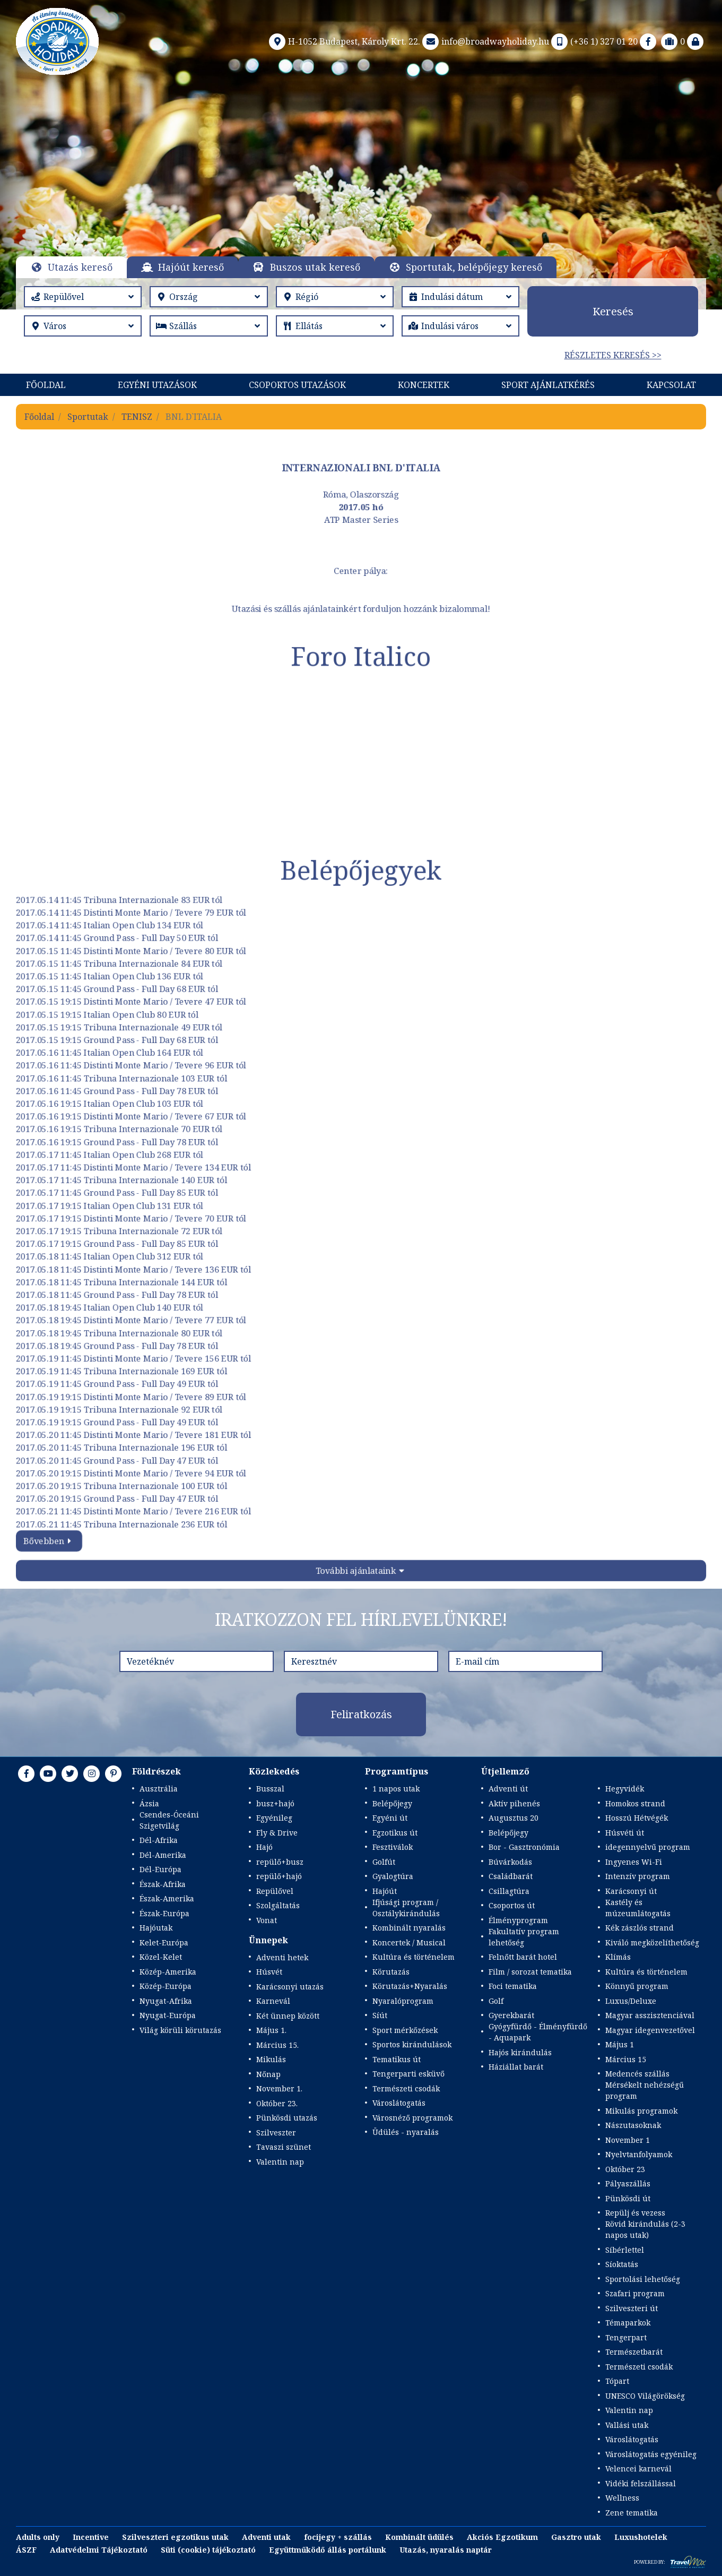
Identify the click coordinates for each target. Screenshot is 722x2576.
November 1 (627, 2140)
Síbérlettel (624, 2250)
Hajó (264, 1847)
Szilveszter (276, 2132)
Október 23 (625, 2169)
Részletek (361, 201)
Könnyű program (636, 1986)
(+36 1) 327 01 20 (593, 41)
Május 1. (271, 2030)
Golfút (383, 1862)
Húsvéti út (624, 1833)
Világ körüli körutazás (180, 2030)
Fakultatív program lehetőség (524, 1937)
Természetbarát (634, 2352)
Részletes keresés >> (613, 355)
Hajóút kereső (191, 267)
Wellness (622, 2498)
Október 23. (277, 2103)
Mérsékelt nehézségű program (644, 2090)
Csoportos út (512, 1905)
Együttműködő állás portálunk (327, 2550)
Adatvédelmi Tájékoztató (98, 2550)
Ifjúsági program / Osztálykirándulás (406, 1907)
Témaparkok (627, 2322)
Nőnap (268, 2074)
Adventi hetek (282, 1957)
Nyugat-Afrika (166, 2001)
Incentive (91, 2537)
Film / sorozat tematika (530, 1972)
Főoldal (46, 385)
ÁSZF (26, 2550)
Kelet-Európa (164, 1942)
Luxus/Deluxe (630, 2001)
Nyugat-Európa (168, 2015)
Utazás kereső (80, 267)
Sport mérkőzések (405, 2030)
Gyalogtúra (392, 1876)
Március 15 (625, 2059)
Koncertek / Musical (409, 1942)
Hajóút (384, 1891)
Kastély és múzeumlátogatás (638, 1907)
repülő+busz (279, 1862)
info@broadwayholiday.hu (484, 41)
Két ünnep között (287, 2016)
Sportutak (87, 417)
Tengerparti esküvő (408, 2074)
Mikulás (271, 2059)
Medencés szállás (637, 2074)
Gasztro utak (576, 2537)
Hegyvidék (624, 1789)
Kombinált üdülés (419, 2537)
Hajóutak (156, 1928)
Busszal (270, 1789)
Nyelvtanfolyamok (638, 2154)
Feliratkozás (361, 1714)
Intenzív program (637, 1876)
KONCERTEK (423, 385)
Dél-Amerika (163, 1855)
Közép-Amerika (168, 1972)
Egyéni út (389, 1818)
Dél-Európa (160, 1869)
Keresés (613, 311)
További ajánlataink (356, 1570)
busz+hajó (275, 1803)
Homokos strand (635, 1803)
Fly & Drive (277, 1833)
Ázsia (149, 1803)
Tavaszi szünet (283, 2147)
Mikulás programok (641, 2111)
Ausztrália (159, 1789)
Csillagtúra (509, 1891)
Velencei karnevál (638, 2468)
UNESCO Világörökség (645, 2396)
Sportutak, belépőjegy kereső (474, 267)
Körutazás (391, 1972)
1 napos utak (396, 1789)
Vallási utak (626, 2425)
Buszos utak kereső (315, 267)
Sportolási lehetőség (642, 2279)
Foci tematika (513, 1986)
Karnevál (273, 2001)
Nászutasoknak (633, 2125)
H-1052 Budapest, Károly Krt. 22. (343, 41)
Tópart (617, 2381)
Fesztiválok (392, 1847)
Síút (379, 2015)
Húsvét (269, 1972)
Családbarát (511, 1876)
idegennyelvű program (647, 1847)
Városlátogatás (398, 2103)
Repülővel (274, 1891)
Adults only (37, 2537)
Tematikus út (396, 2059)
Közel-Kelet (161, 1957)
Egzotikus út (394, 1833)
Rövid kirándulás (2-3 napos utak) (645, 2229)
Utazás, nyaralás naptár (445, 2550)
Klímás (618, 1957)
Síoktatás (621, 2264)
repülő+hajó (279, 1876)
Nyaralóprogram (402, 2001)
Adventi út (508, 1789)
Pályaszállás (627, 2183)
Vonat (266, 1920)
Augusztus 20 (513, 1818)
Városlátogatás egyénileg (651, 2454)
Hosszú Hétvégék (636, 1818)
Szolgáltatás (278, 1905)
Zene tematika (631, 2513)
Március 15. (277, 2045)
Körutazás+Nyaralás (409, 1986)
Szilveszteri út (631, 2308)
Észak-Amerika (167, 1898)
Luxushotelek (640, 2537)
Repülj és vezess (635, 2213)
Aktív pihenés (514, 1803)
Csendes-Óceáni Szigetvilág (169, 1820)
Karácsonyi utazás (290, 1986)
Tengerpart (626, 2337)
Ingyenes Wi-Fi (633, 1862)
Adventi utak (266, 2537)
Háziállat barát (516, 2067)
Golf (496, 2001)
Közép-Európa (166, 1986)
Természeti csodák (406, 2088)
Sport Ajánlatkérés (548, 385)
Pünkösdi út (627, 2198)
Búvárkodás (510, 1862)
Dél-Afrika (159, 1840)
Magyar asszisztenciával (649, 2015)
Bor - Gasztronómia (524, 1847)
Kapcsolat (671, 385)
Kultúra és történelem (413, 1957)
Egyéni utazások (157, 385)
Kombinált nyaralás (409, 1928)
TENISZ (136, 417)
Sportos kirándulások (411, 2044)
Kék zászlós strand (639, 1928)
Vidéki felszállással (640, 2483)
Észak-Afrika (163, 1884)
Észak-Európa (164, 1913)
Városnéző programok (412, 2118)
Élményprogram (518, 1920)
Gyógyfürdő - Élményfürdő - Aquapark (538, 2032)
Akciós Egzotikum (502, 2537)
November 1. (279, 2088)
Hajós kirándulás (520, 2052)
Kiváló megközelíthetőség (652, 1942)
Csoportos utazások (297, 385)
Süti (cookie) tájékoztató (208, 2550)
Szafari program (635, 2293)
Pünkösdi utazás (286, 2118)
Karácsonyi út (631, 1891)
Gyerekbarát (511, 2015)
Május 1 (619, 2044)
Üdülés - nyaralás (405, 2132)
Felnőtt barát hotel (523, 1957)
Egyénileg (274, 1818)
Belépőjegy (392, 1803)
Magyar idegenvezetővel (650, 2030)
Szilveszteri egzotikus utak (175, 2537)
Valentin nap (280, 2162)
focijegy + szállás (338, 2537)
